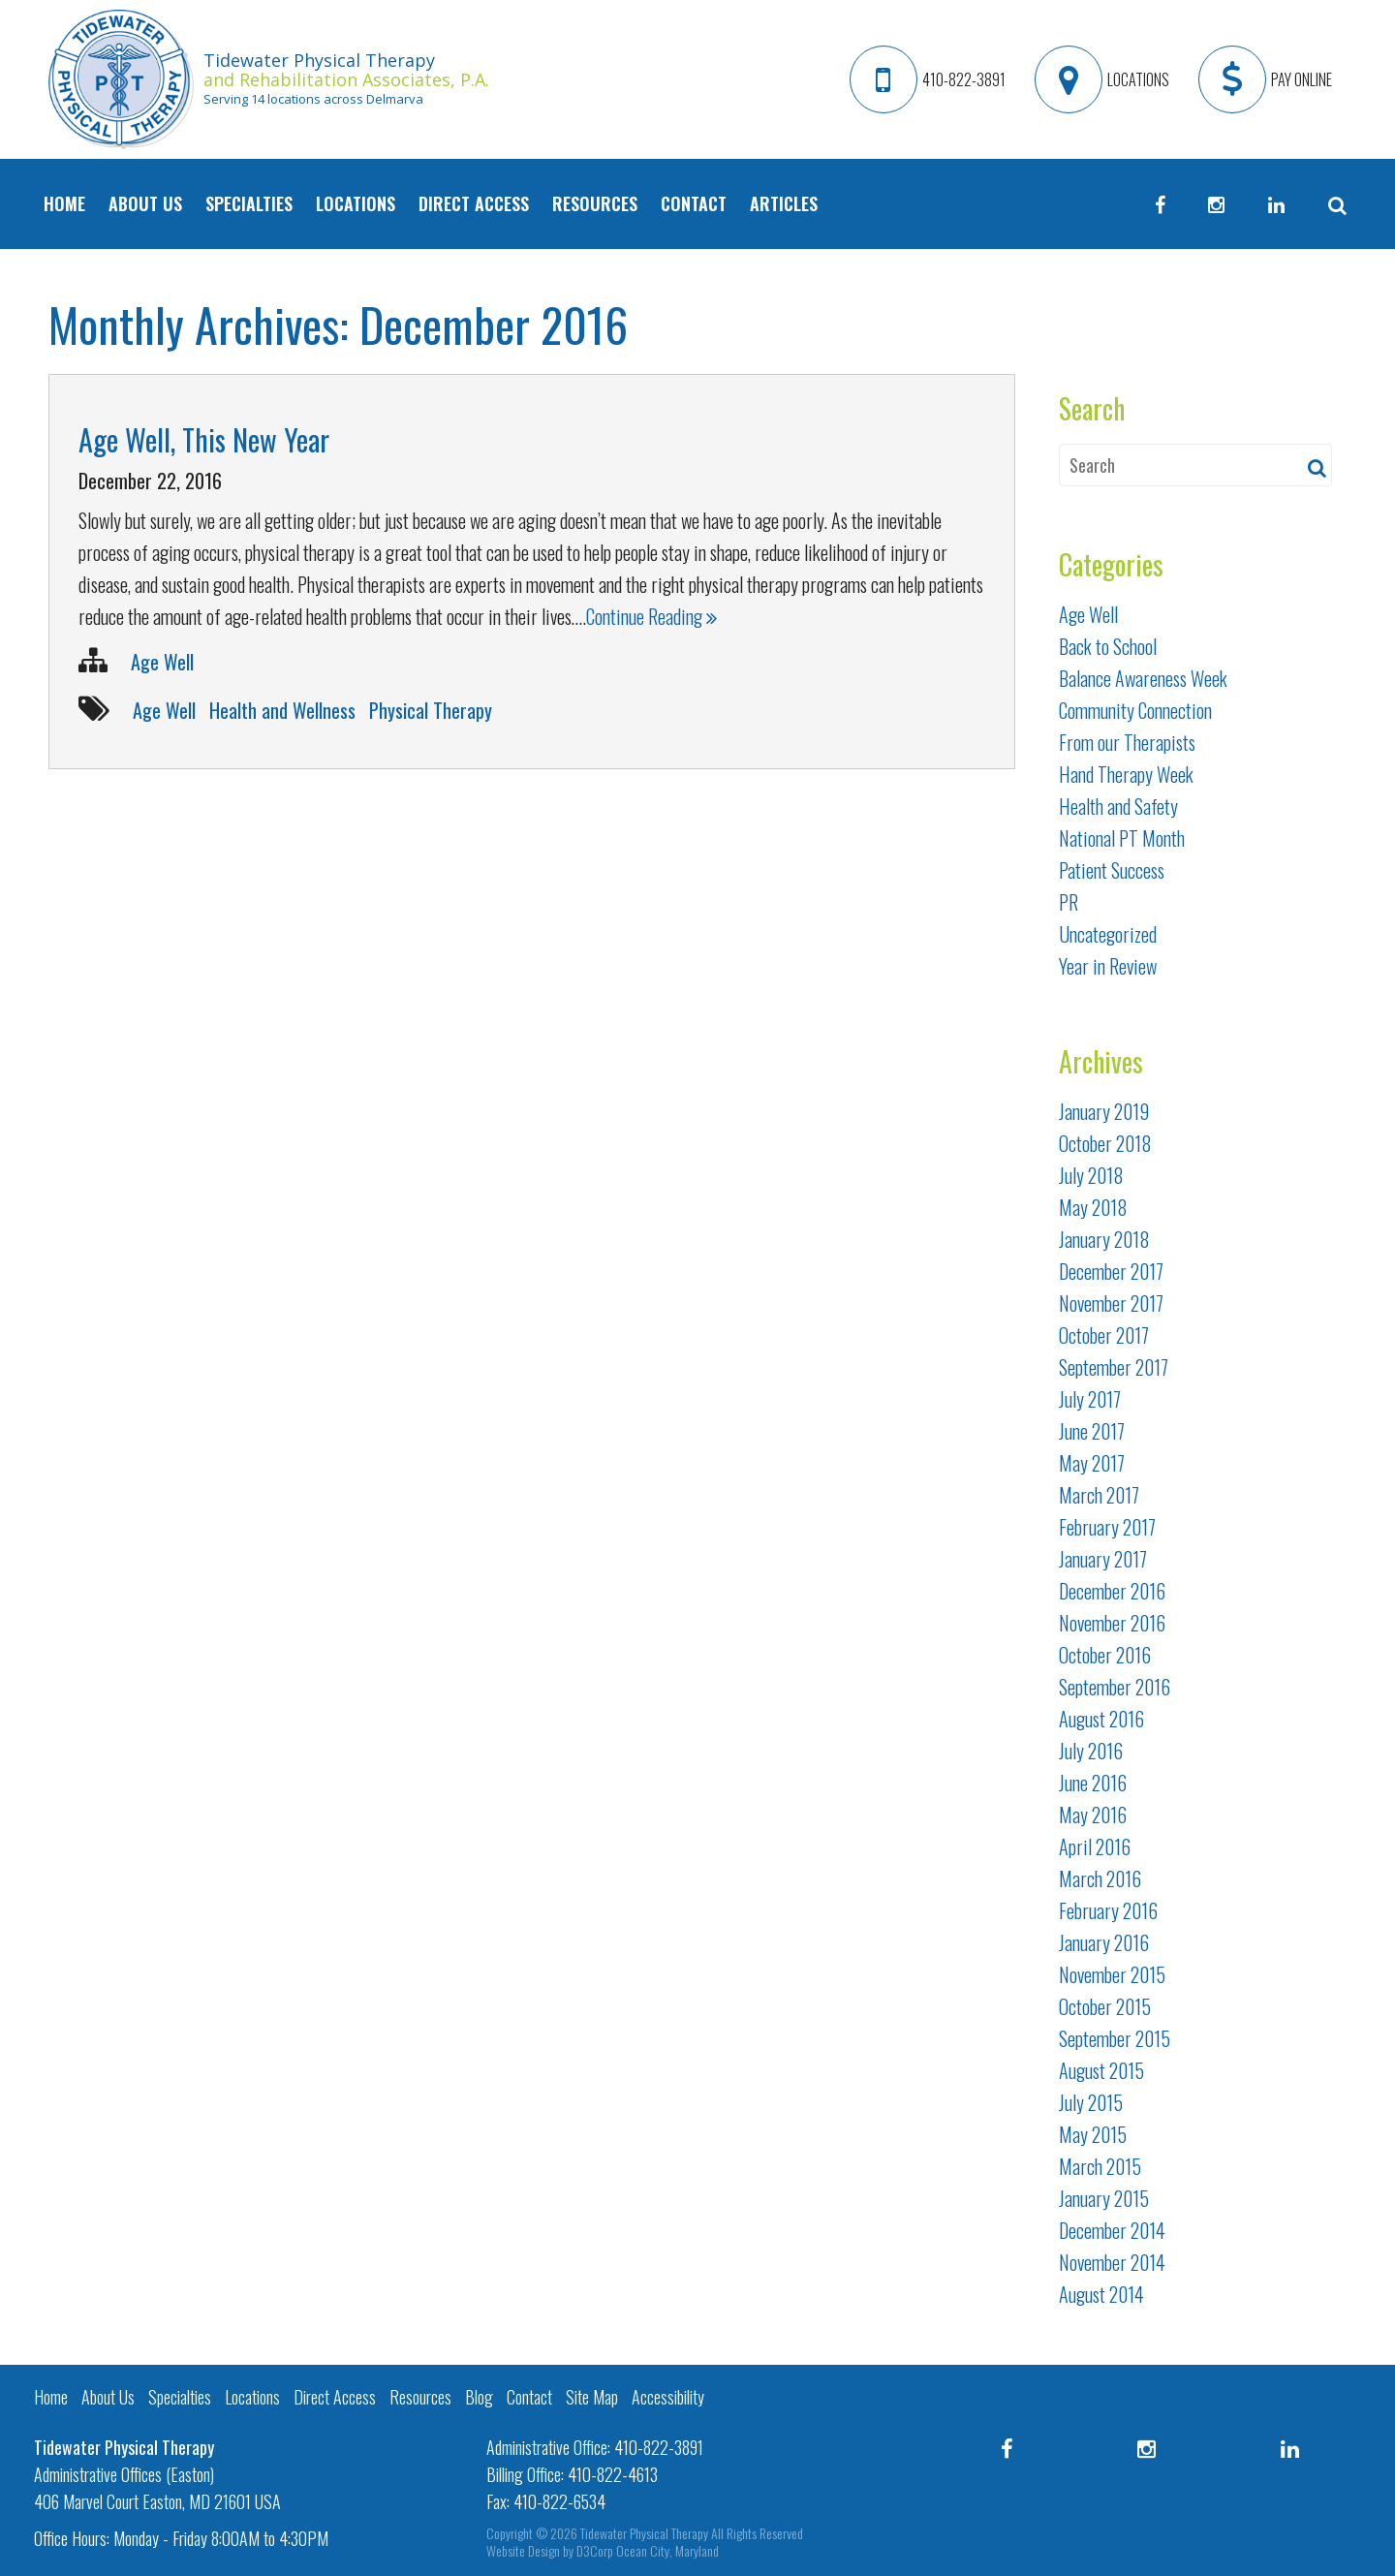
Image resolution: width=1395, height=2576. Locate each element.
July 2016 (1091, 1750)
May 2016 (1093, 1814)
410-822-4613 (613, 2474)
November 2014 (1112, 2262)
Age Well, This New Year (203, 439)
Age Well (162, 661)
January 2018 (1104, 1239)
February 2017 (1107, 1526)
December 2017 (1111, 1271)
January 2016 (1104, 1942)
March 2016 (1100, 1878)
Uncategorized (1108, 933)
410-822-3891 (658, 2447)
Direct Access (473, 203)
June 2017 (1092, 1430)
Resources (594, 203)
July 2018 (1091, 1175)
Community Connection (1135, 710)
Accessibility (668, 2396)
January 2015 (1104, 2198)
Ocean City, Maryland (667, 2550)
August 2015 (1101, 2070)
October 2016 (1105, 1654)
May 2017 (1092, 1462)
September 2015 (1114, 2038)
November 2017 (1111, 1303)
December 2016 (1112, 1590)
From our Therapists (1127, 742)
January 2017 (1103, 1558)
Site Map (592, 2396)
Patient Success (1111, 870)
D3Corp (594, 2550)
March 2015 (1100, 2166)
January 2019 (1104, 1111)
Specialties (249, 203)
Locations (355, 203)
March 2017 (1099, 1494)
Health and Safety (1118, 806)
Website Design (523, 2550)
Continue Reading (651, 616)
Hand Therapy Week (1126, 774)
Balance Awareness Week (1143, 678)
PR (1068, 901)
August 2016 (1101, 1718)
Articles (784, 203)
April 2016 (1095, 1846)
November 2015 (1112, 1974)
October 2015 (1105, 2006)
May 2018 (1093, 1207)
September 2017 (1113, 1366)
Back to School (1108, 646)
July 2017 (1090, 1398)
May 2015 (1093, 2134)
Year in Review (1108, 965)
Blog (479, 2396)
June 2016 (1093, 1782)
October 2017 (1104, 1335)
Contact (694, 203)
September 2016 (1114, 1686)
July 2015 (1091, 2102)
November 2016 (1112, 1622)
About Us (145, 203)
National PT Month (1122, 838)
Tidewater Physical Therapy (644, 2533)
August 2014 (1101, 2294)
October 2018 (1105, 1143)
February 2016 (1108, 1910)
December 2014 (1112, 2230)
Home (64, 203)
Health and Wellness (282, 710)
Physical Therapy (430, 710)
